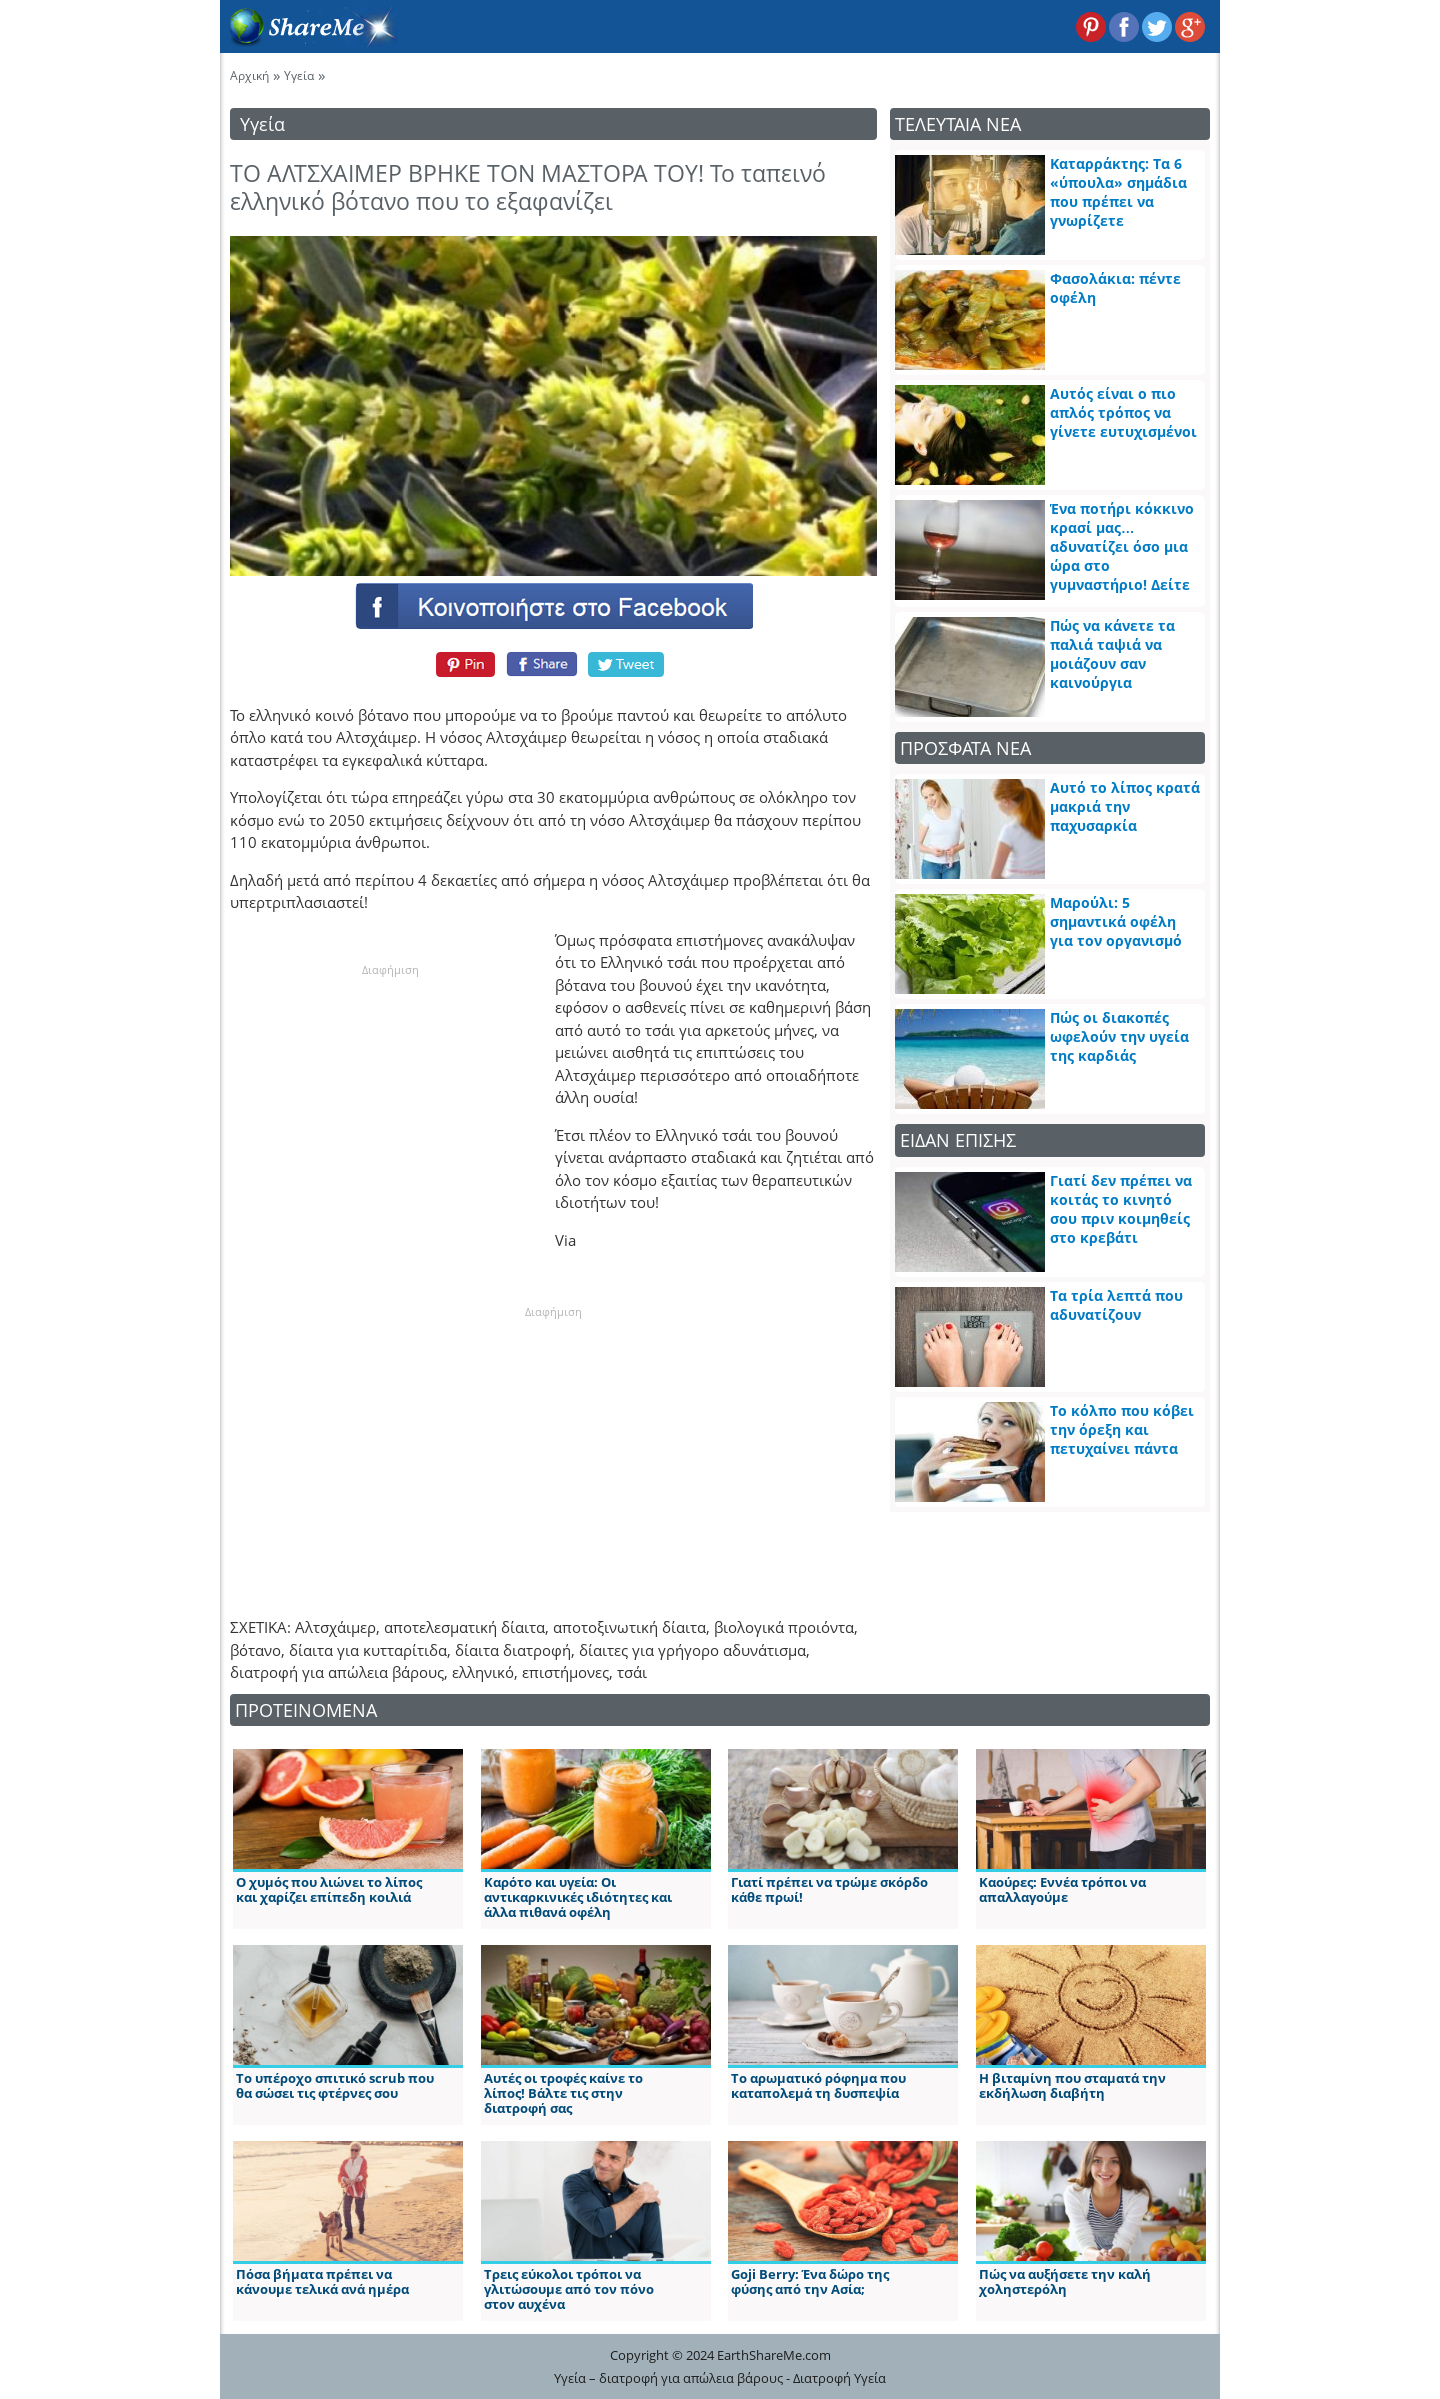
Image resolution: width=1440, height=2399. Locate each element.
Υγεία (299, 75)
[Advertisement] (390, 1103)
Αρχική (249, 75)
